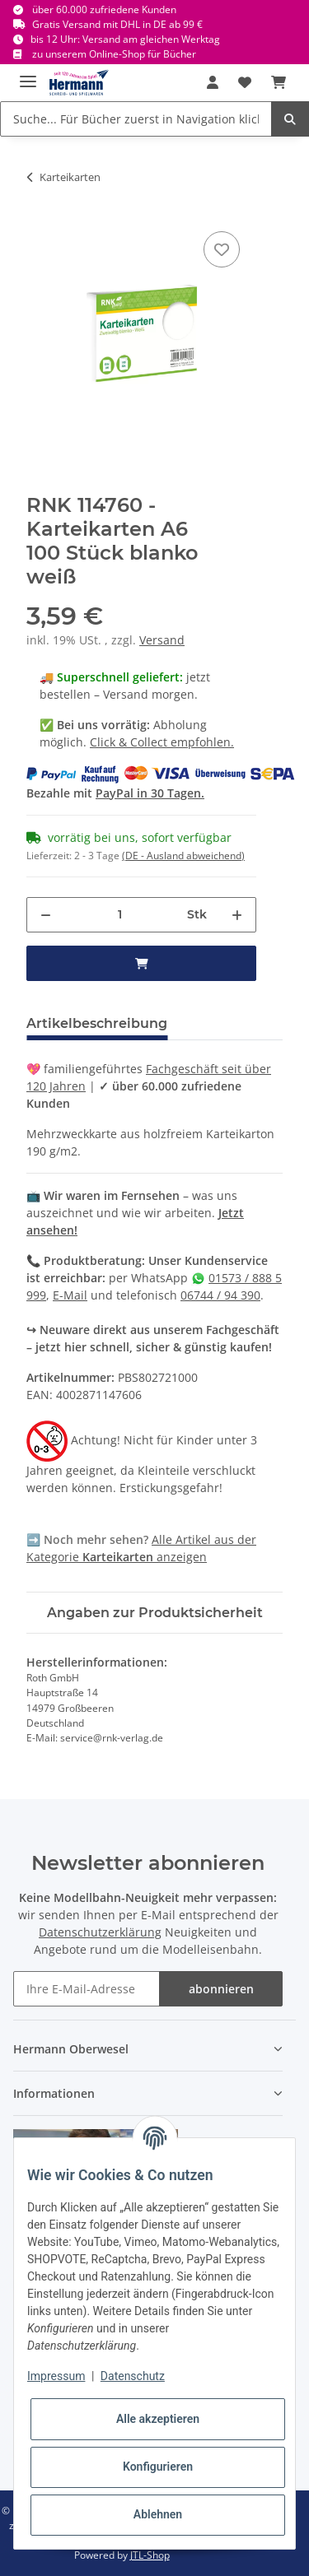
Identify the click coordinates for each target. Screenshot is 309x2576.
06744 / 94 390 (220, 1295)
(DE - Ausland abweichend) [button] (183, 856)
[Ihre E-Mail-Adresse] (86, 1988)
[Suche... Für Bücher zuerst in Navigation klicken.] (136, 119)
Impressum (56, 2376)
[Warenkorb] (278, 82)
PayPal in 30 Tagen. (150, 793)
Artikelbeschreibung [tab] (96, 1023)
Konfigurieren (158, 2466)
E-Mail (70, 1295)
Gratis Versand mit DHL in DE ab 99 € (117, 24)
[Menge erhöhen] (236, 915)
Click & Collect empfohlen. (162, 742)
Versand (162, 640)
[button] (212, 82)
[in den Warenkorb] (141, 963)
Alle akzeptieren (157, 2418)
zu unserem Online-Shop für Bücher (114, 54)
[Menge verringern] (45, 915)
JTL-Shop (150, 2555)
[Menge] (119, 915)
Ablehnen (157, 2514)
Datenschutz (133, 2376)
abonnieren (221, 1989)
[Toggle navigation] (28, 74)
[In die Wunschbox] (222, 249)
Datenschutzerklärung (100, 1932)
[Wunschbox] (244, 82)
